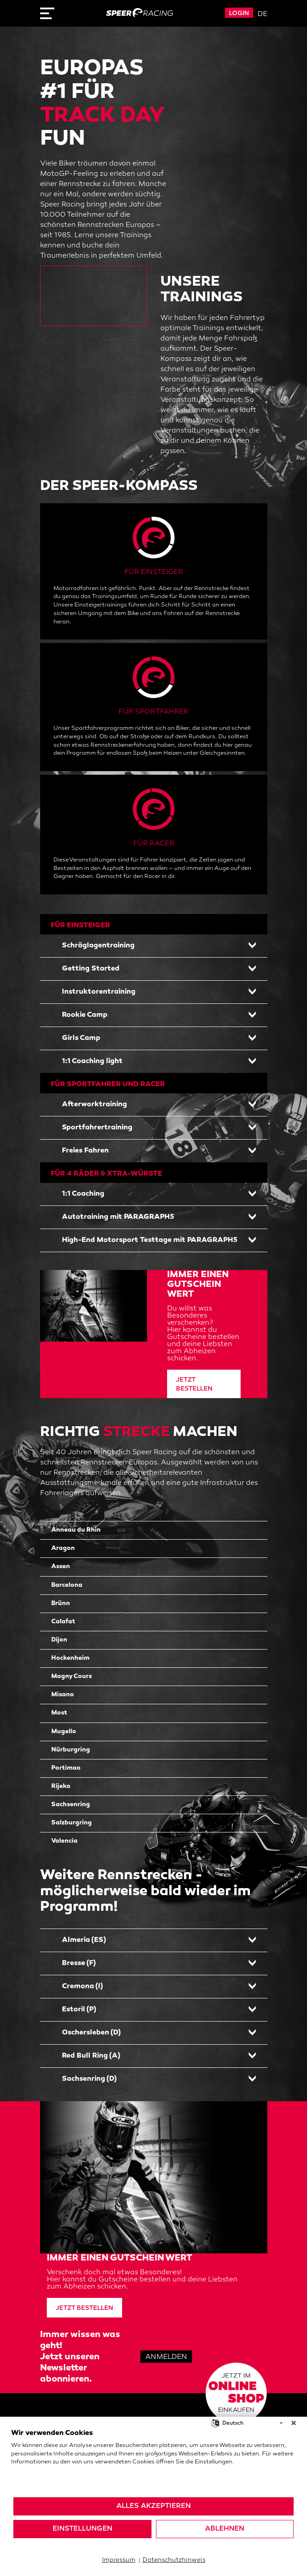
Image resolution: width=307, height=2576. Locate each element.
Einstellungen (82, 2529)
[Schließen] (293, 2423)
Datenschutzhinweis (174, 2560)
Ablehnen (224, 2529)
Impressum (118, 2560)
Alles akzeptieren (153, 2506)
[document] (153, 2462)
